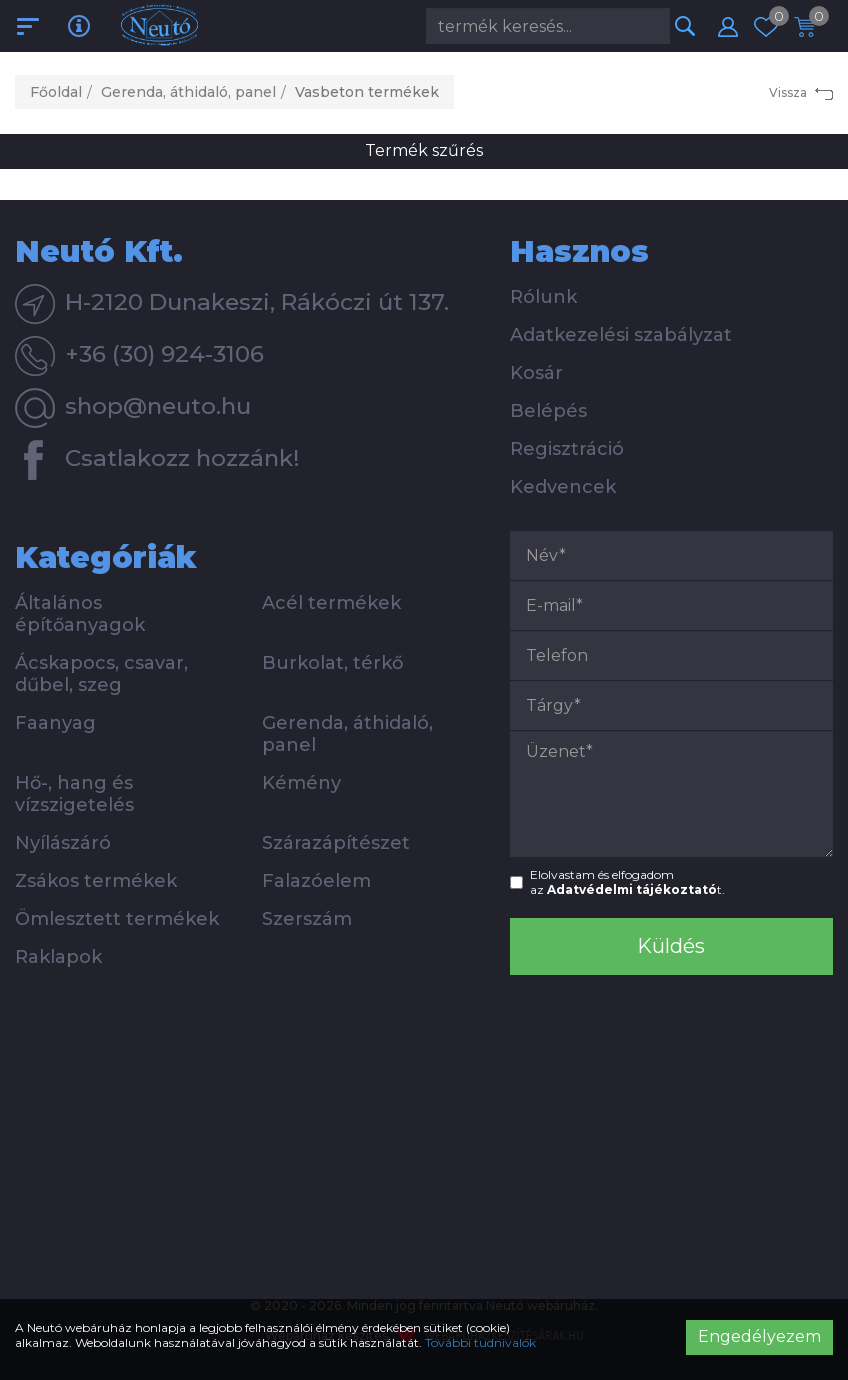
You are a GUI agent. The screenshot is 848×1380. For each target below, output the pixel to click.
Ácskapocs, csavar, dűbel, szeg (101, 674)
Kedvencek (563, 487)
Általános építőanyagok (80, 614)
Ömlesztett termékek (117, 919)
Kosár (536, 373)
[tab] (247, 251)
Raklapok (58, 957)
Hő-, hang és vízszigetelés (74, 794)
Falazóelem (316, 881)
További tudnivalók (480, 1342)
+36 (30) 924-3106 (139, 356)
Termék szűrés (424, 150)
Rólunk (543, 297)
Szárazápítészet (336, 843)
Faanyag (55, 723)
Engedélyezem (759, 1336)
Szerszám (307, 919)
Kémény (301, 783)
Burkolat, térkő (332, 663)
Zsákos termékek (96, 881)
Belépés (548, 411)
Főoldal (56, 92)
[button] (728, 26)
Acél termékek (331, 603)
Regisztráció (567, 449)
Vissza (801, 92)
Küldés (671, 946)
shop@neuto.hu (133, 408)
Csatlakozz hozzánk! (157, 460)
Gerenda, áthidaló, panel (188, 92)
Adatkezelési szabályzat (621, 335)
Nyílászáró (63, 843)
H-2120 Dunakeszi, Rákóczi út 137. (232, 304)
